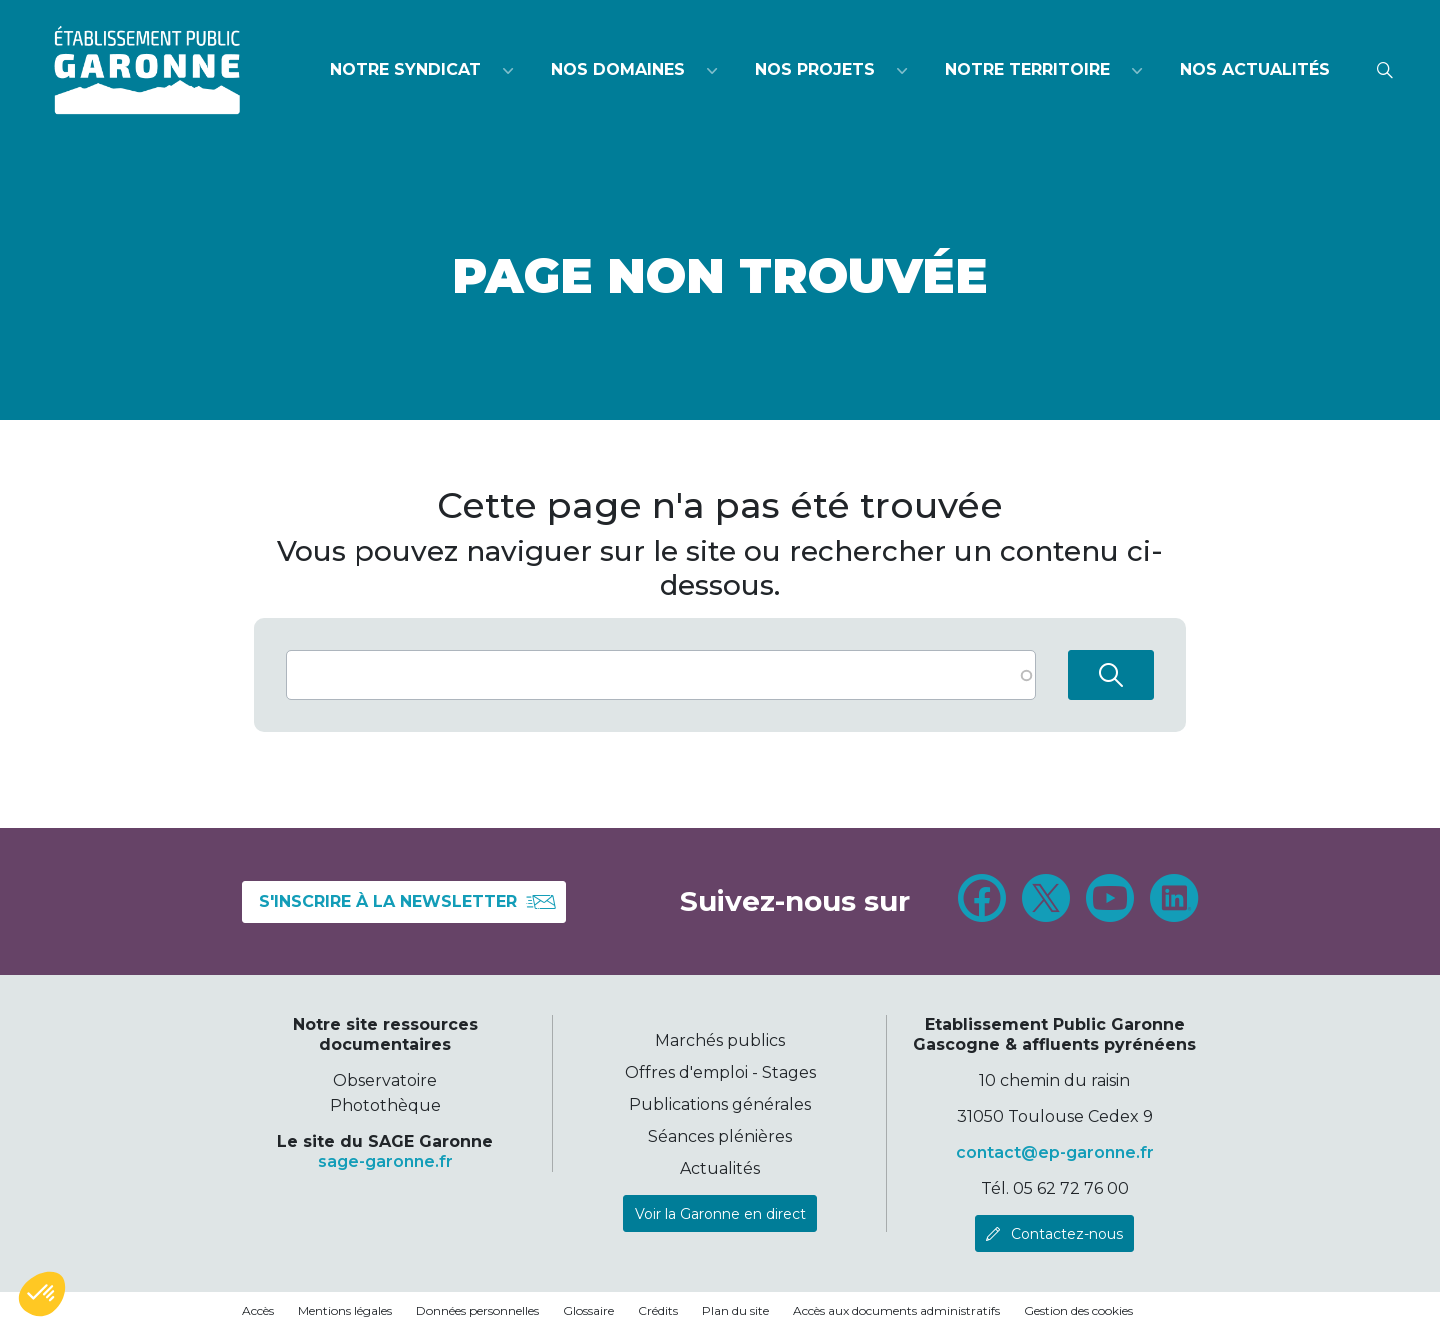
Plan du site (735, 1310)
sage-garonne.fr (385, 1161)
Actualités (720, 1168)
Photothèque (385, 1105)
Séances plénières (720, 1136)
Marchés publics (720, 1040)
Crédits (658, 1310)
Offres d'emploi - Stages (720, 1072)
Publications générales (720, 1104)
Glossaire (588, 1310)
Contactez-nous (1067, 1234)
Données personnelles (477, 1310)
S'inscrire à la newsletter (408, 902)
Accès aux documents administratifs (896, 1310)
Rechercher (1111, 675)
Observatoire (385, 1080)
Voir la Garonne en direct (720, 1214)
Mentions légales (345, 1310)
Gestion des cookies (1078, 1310)
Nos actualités (1255, 69)
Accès (258, 1310)
